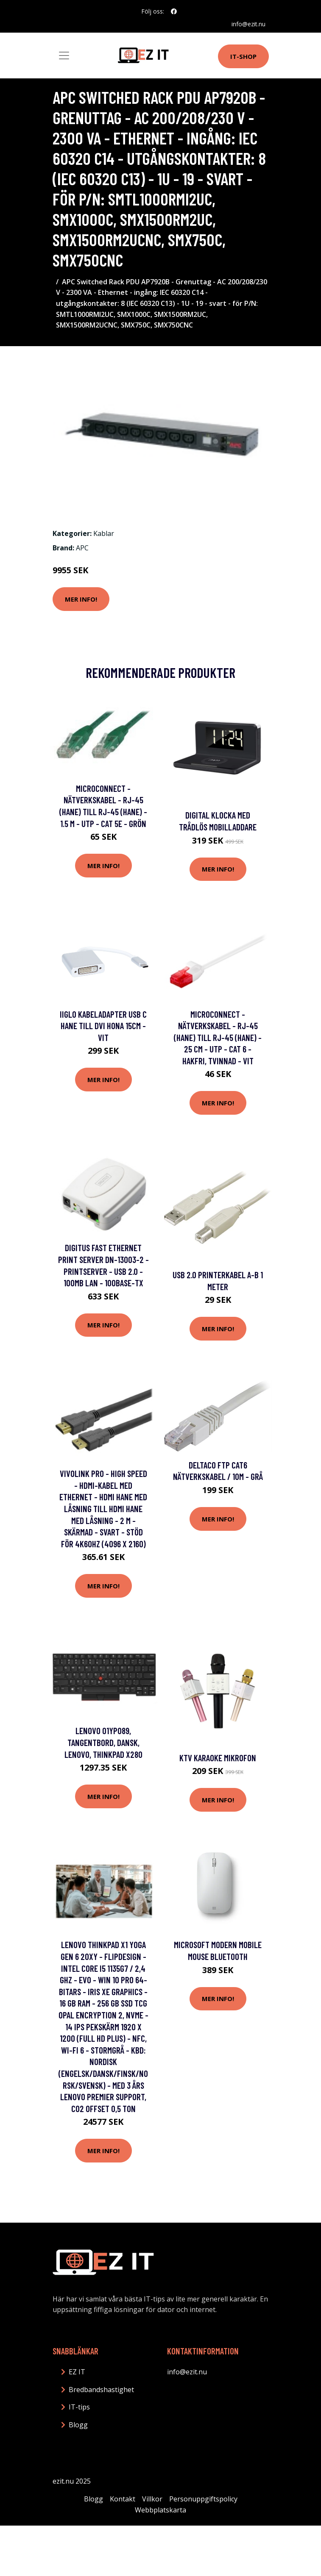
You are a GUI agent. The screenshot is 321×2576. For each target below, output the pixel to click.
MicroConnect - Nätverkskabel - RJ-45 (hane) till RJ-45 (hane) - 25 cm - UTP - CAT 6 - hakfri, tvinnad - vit (218, 1037)
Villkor (152, 2499)
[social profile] (173, 11)
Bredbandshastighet (101, 2389)
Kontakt (122, 2499)
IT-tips (79, 2407)
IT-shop (243, 56)
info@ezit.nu (248, 24)
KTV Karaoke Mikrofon (217, 1757)
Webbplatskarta (160, 2510)
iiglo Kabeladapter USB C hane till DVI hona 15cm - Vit (103, 1026)
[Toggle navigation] (64, 55)
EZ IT (77, 2371)
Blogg (78, 2424)
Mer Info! (81, 599)
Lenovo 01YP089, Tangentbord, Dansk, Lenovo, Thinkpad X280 (103, 1742)
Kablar (103, 533)
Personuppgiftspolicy (203, 2499)
